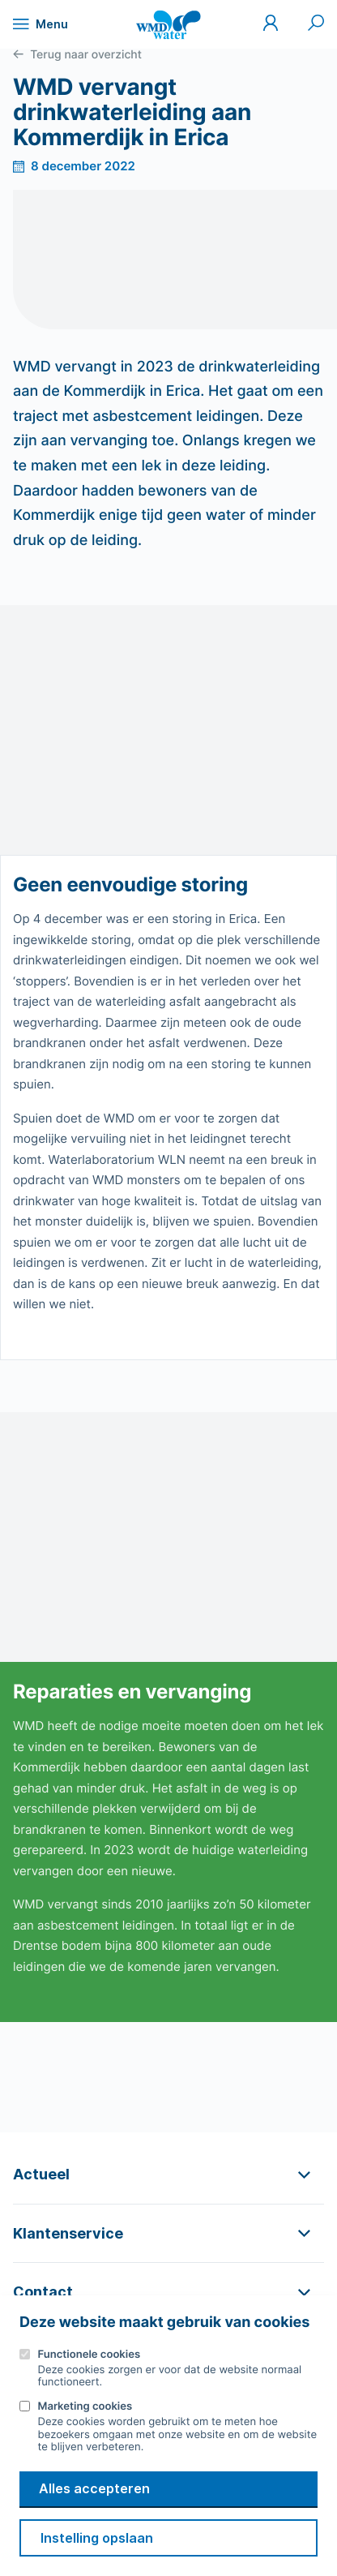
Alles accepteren (94, 2488)
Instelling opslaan (97, 2538)
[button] (168, 2174)
